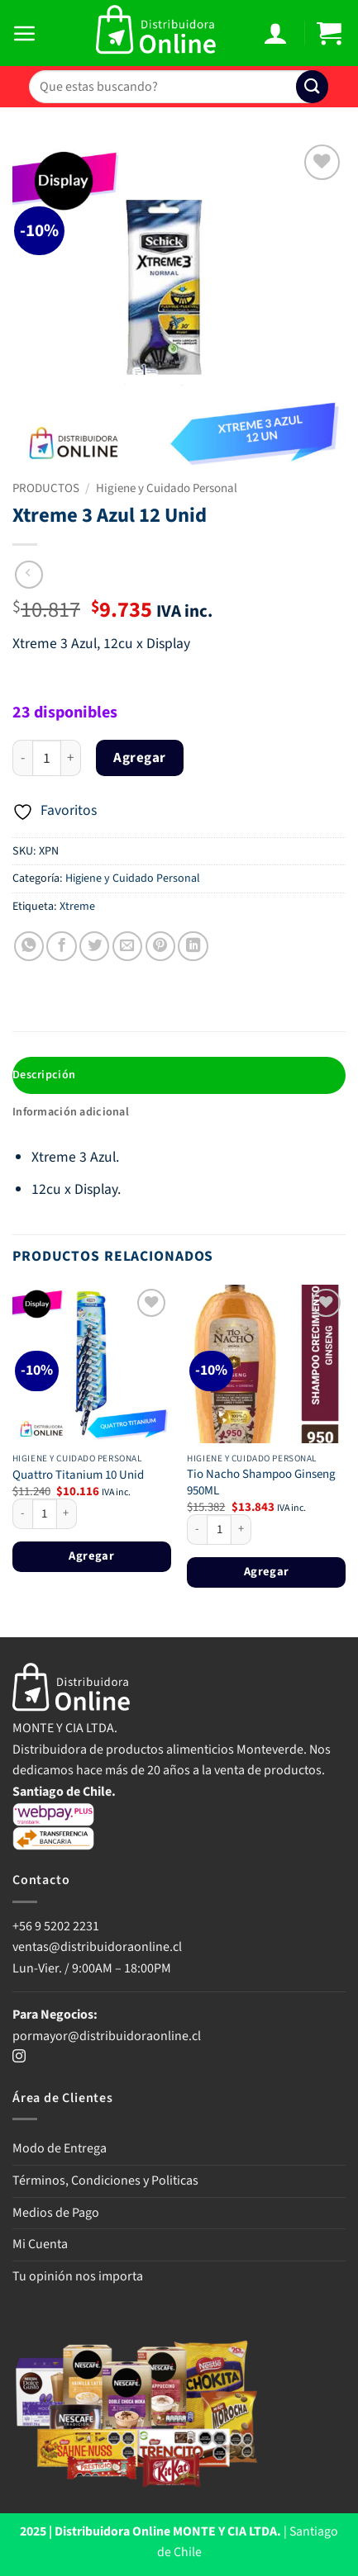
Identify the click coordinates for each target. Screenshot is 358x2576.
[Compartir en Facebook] (61, 946)
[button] (26, 33)
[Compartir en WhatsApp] (29, 946)
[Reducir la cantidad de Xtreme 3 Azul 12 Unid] (22, 758)
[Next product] (29, 575)
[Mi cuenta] (277, 33)
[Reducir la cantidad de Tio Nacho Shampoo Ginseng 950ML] (197, 1530)
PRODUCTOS (45, 488)
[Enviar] (312, 86)
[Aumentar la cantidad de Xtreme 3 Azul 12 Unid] (71, 758)
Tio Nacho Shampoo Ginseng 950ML (261, 1482)
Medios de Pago (55, 2213)
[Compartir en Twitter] (94, 946)
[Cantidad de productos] (46, 758)
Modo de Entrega (59, 2148)
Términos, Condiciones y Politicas (105, 2180)
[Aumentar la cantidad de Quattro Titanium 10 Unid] (67, 1514)
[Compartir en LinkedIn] (193, 946)
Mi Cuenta (40, 2244)
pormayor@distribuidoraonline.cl (106, 2036)
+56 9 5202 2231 (55, 1926)
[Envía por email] (127, 946)
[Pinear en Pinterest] (160, 946)
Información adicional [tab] (70, 1112)
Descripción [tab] (43, 1075)
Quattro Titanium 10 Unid (78, 1475)
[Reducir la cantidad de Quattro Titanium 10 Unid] (22, 1514)
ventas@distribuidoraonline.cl (98, 1947)
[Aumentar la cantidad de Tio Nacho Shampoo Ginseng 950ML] (241, 1530)
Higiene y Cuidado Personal (166, 488)
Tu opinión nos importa (77, 2276)
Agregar (139, 758)
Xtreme (77, 906)
